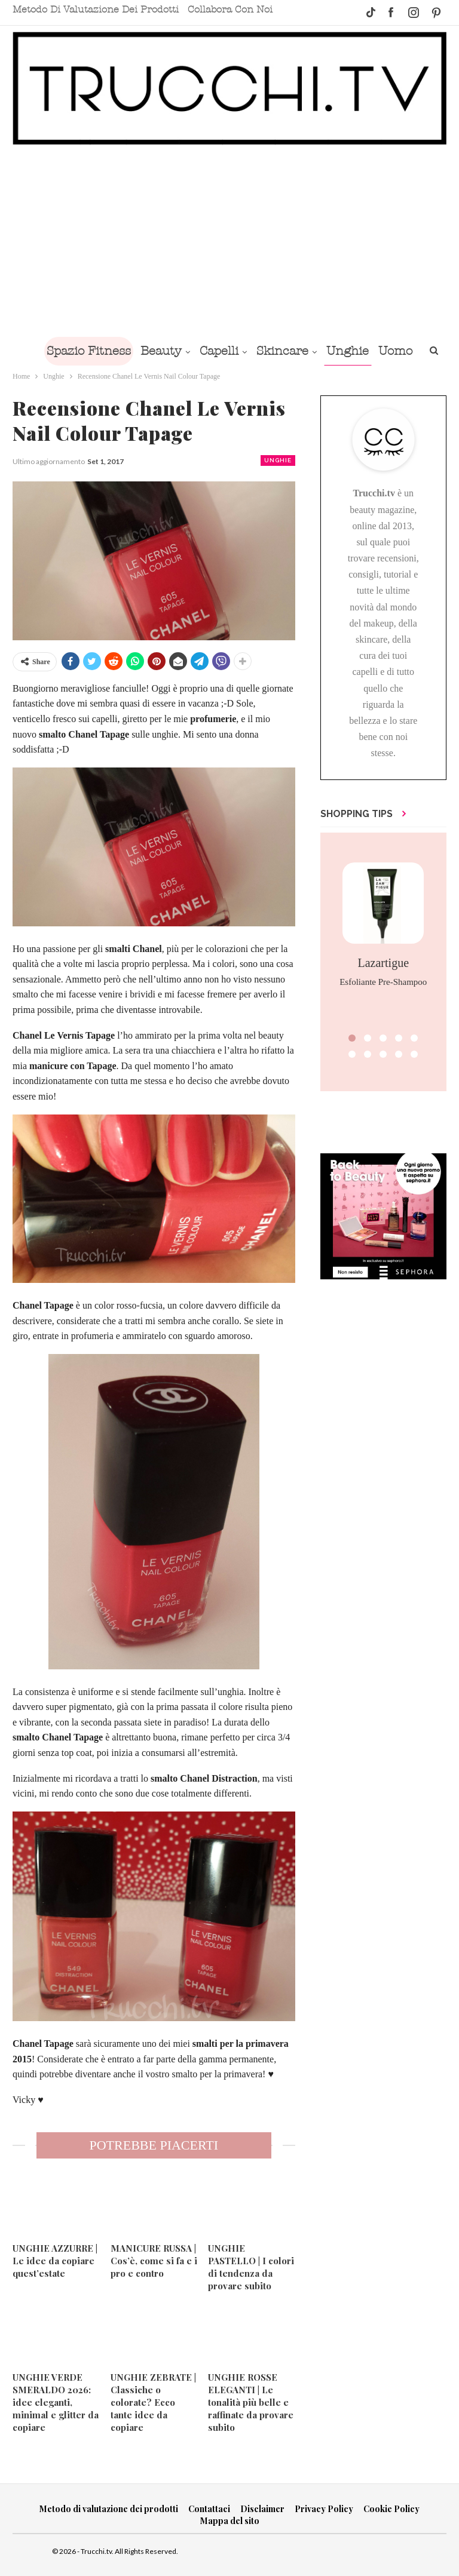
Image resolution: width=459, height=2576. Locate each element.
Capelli (241, 351)
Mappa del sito (229, 2520)
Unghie (374, 351)
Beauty (180, 351)
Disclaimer (262, 2508)
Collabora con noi (230, 9)
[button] (352, 1038)
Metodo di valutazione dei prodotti (96, 9)
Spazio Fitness (106, 351)
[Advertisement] (229, 240)
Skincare (307, 351)
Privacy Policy (324, 2508)
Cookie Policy (391, 2508)
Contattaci (209, 2508)
